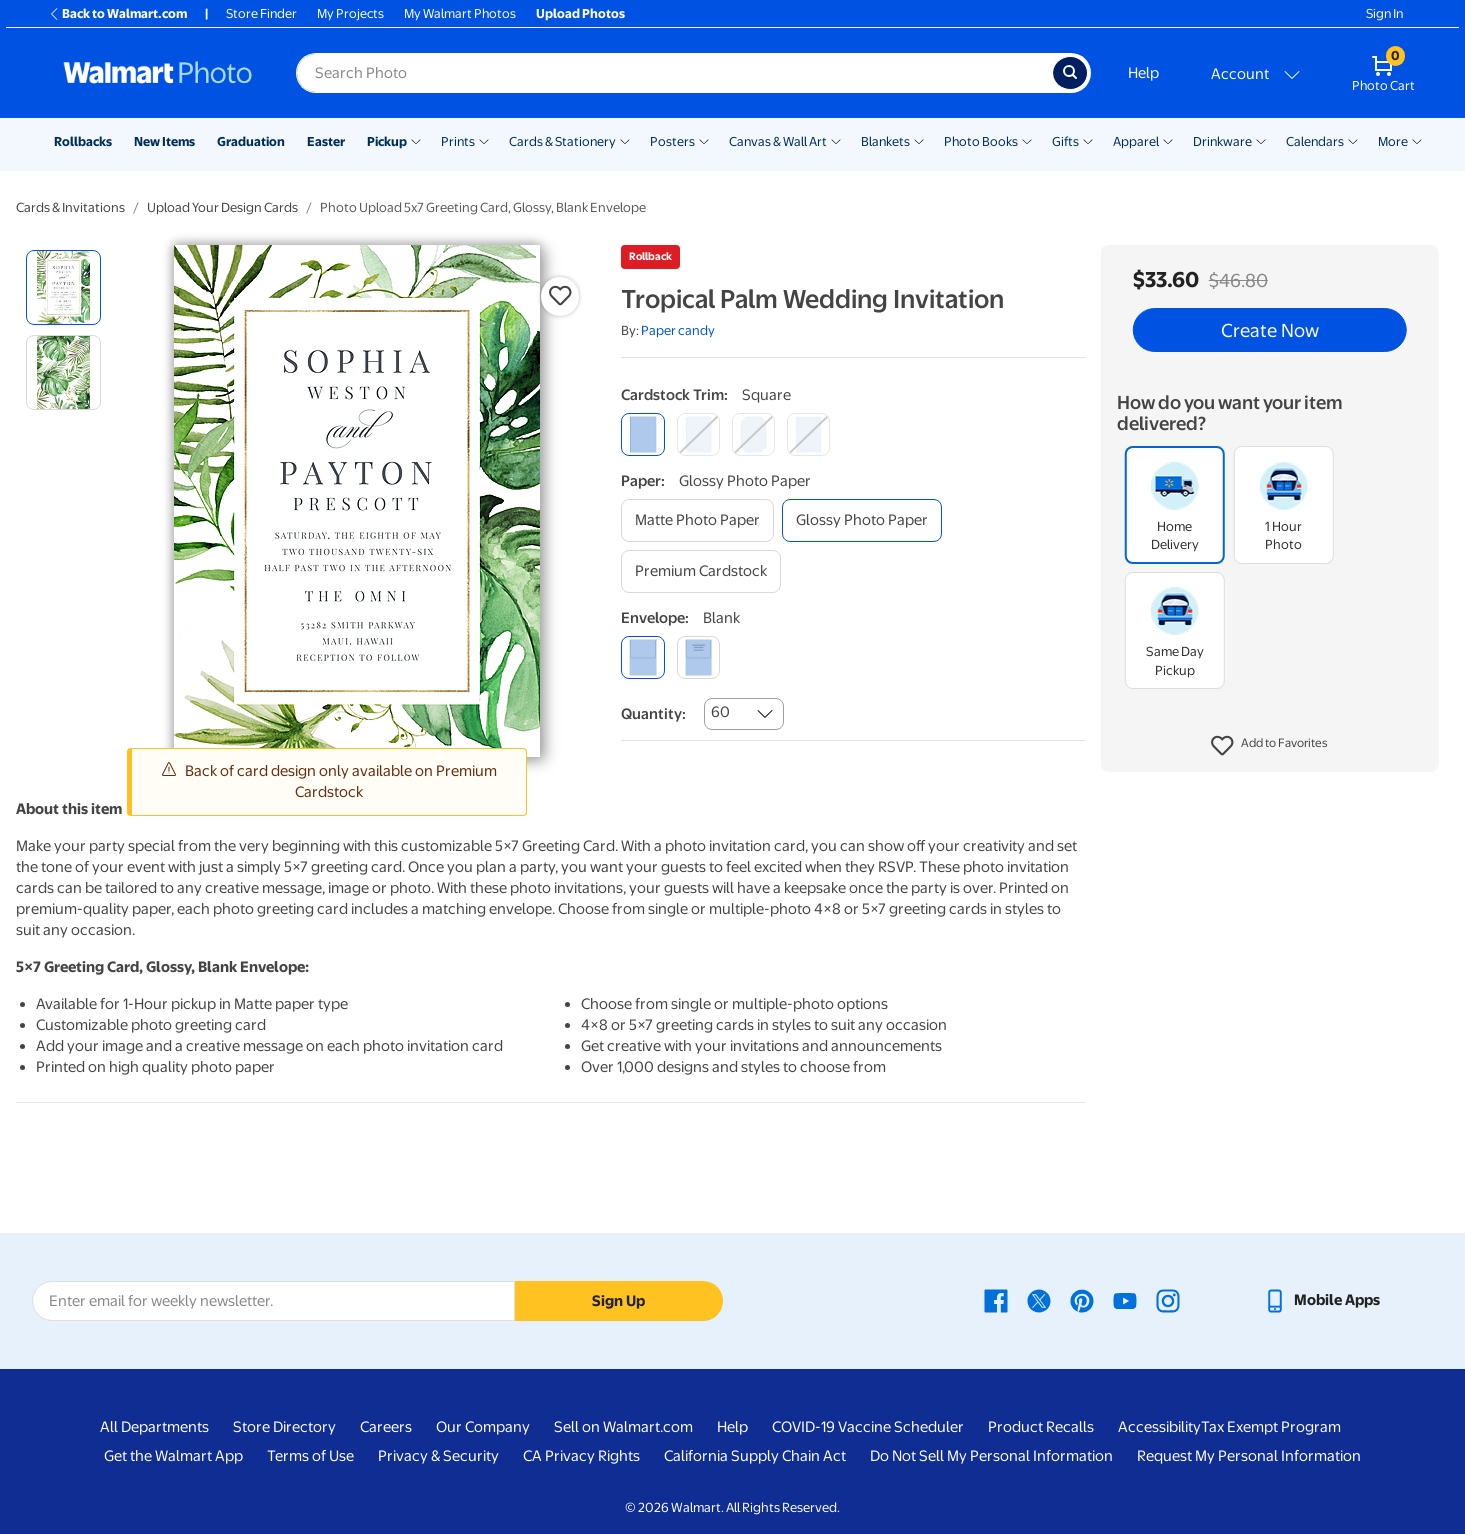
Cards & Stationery (562, 141)
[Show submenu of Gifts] (1088, 140)
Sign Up (618, 1301)
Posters (672, 141)
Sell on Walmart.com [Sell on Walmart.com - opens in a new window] (623, 1427)
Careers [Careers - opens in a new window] (386, 1427)
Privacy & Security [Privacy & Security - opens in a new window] (438, 1456)
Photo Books (981, 141)
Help (1143, 73)
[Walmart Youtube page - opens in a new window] (1125, 1300)
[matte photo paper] (697, 520)
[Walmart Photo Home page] (158, 73)
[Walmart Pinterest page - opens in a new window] (1082, 1300)
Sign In (1384, 13)
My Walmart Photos (460, 13)
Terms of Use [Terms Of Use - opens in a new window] (310, 1456)
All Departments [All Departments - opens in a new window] (154, 1427)
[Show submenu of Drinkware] (1261, 140)
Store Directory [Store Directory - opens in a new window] (284, 1427)
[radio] (63, 287)
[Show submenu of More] (1417, 140)
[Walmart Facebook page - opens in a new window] (996, 1300)
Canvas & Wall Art (778, 141)
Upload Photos (580, 13)
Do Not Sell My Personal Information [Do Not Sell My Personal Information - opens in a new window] (991, 1456)
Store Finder (261, 13)
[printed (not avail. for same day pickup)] (698, 657)
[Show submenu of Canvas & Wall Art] (836, 140)
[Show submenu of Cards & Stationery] (625, 140)
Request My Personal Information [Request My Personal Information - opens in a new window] (1249, 1456)
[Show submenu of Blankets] (919, 140)
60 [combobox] (720, 712)
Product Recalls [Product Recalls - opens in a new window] (1041, 1427)
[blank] (642, 657)
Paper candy (678, 330)
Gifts (1065, 141)
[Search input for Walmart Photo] (674, 73)
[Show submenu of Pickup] (416, 140)
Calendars (1315, 141)
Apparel (1136, 141)
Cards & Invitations (70, 207)
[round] (698, 434)
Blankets (885, 141)
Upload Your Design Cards (222, 207)
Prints (458, 141)
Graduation (251, 141)
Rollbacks (83, 141)
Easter (326, 141)
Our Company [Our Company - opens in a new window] (483, 1427)
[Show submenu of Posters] (704, 140)
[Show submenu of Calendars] (1353, 140)
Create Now (1270, 330)
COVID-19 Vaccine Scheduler (868, 1427)
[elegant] (753, 434)
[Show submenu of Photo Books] (1027, 140)
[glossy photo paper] (862, 520)
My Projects (350, 13)
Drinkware (1222, 141)
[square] (642, 434)
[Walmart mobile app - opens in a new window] (1321, 1300)
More (1393, 141)
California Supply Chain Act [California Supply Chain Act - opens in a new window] (755, 1456)
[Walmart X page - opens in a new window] (1039, 1300)
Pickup (387, 141)
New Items (164, 141)
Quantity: (653, 714)
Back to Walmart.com (117, 13)
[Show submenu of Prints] (484, 140)
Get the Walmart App (173, 1456)
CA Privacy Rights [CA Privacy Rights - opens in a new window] (581, 1456)
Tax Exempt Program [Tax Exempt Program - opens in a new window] (1271, 1427)
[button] (1269, 746)
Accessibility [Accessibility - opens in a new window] (1159, 1427)
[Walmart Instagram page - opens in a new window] (1168, 1300)
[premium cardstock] (701, 571)
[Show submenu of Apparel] (1168, 140)
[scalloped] (808, 434)
